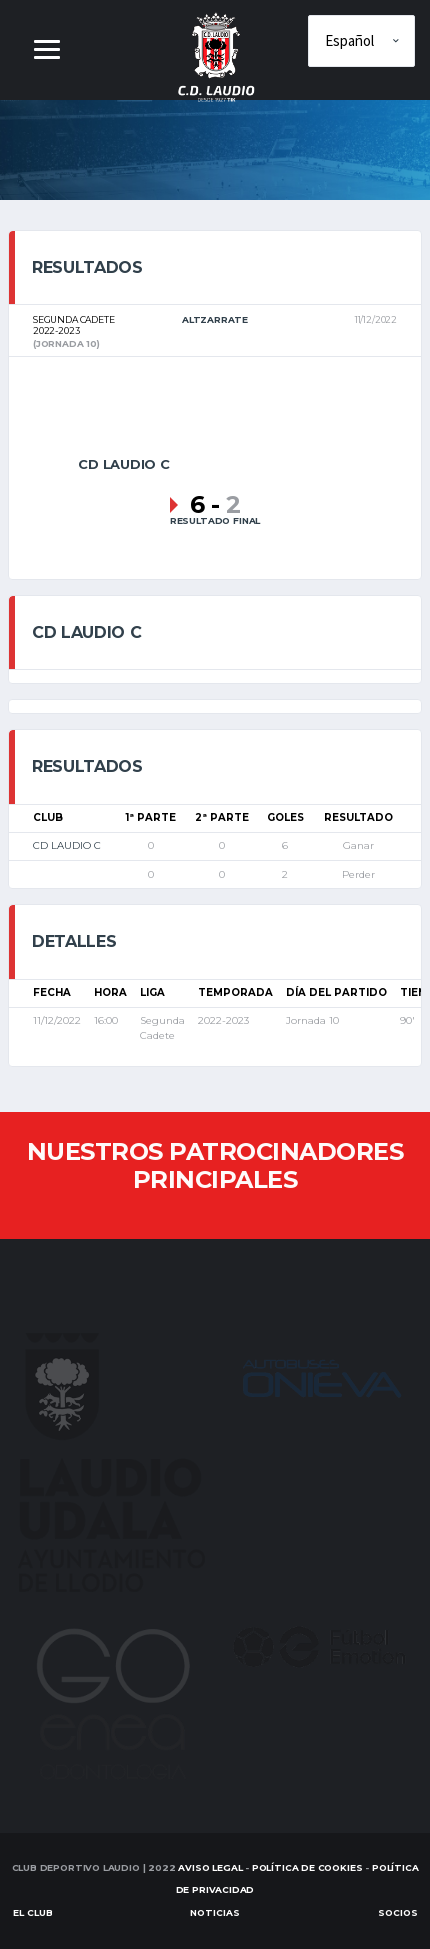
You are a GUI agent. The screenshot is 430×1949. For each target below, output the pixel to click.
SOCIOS (398, 1912)
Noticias (215, 1912)
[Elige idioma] (361, 41)
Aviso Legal (210, 1867)
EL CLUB (33, 1912)
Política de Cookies (307, 1867)
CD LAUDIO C (67, 845)
